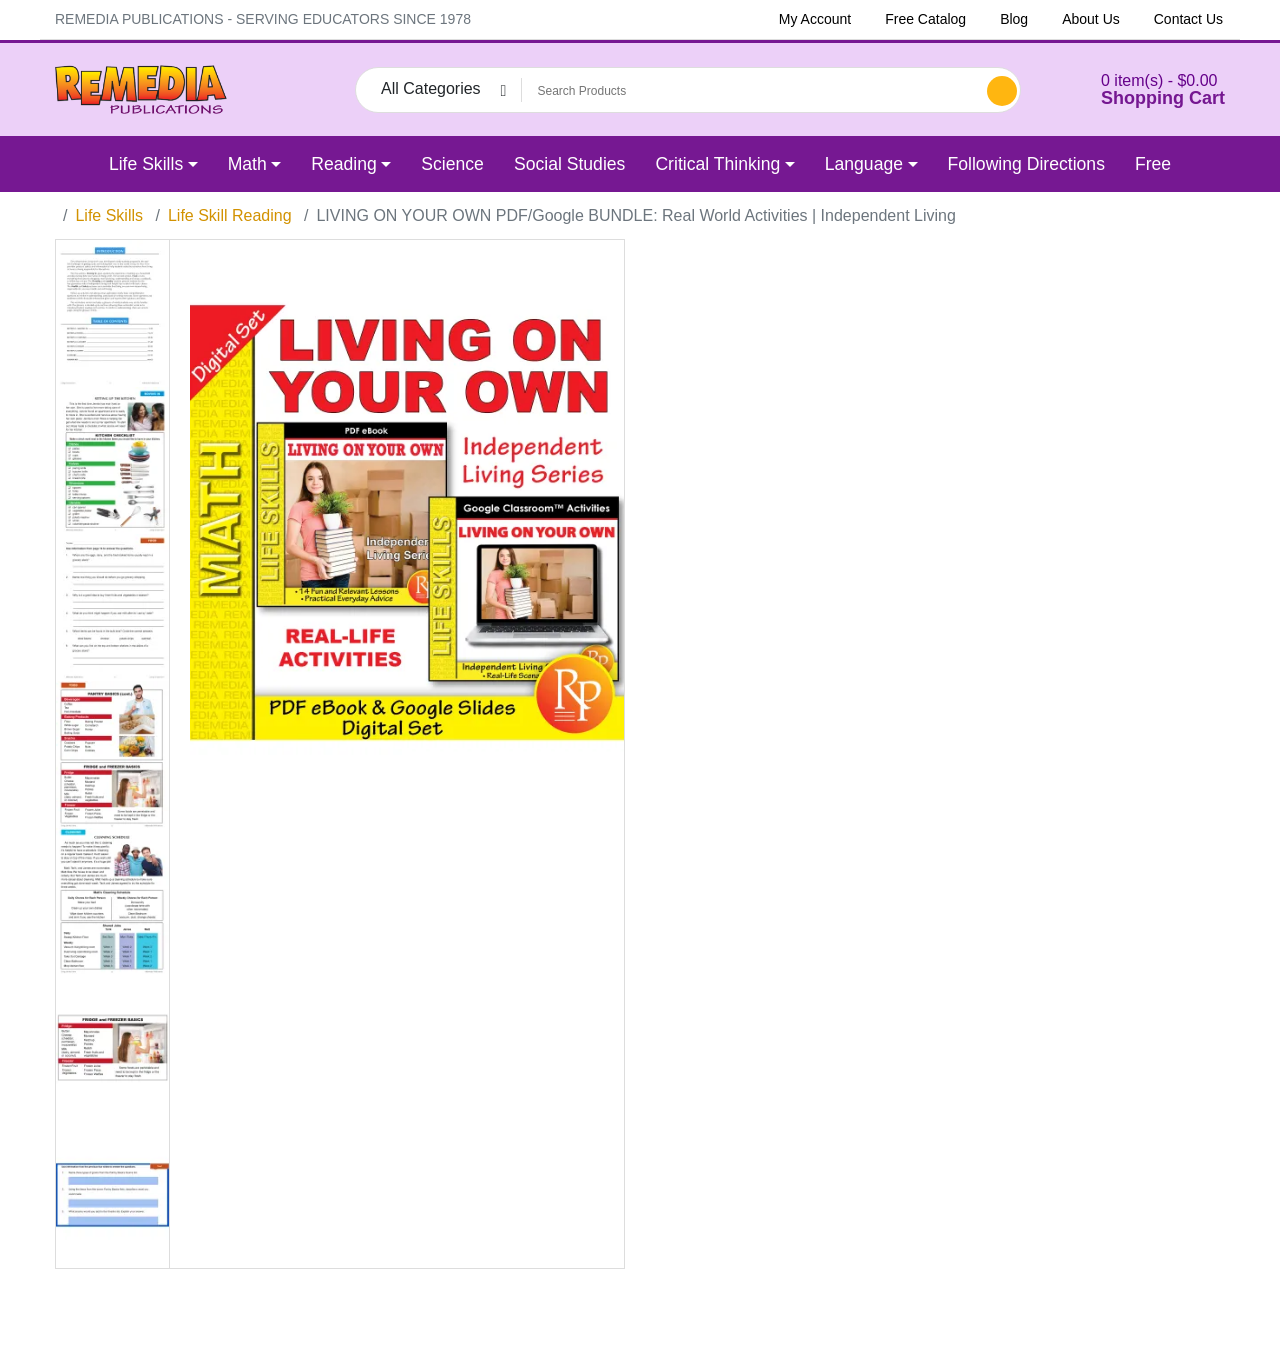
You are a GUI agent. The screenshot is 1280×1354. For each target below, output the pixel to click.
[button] (1138, 89)
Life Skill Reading (230, 215)
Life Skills (109, 215)
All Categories (431, 88)
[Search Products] (751, 91)
